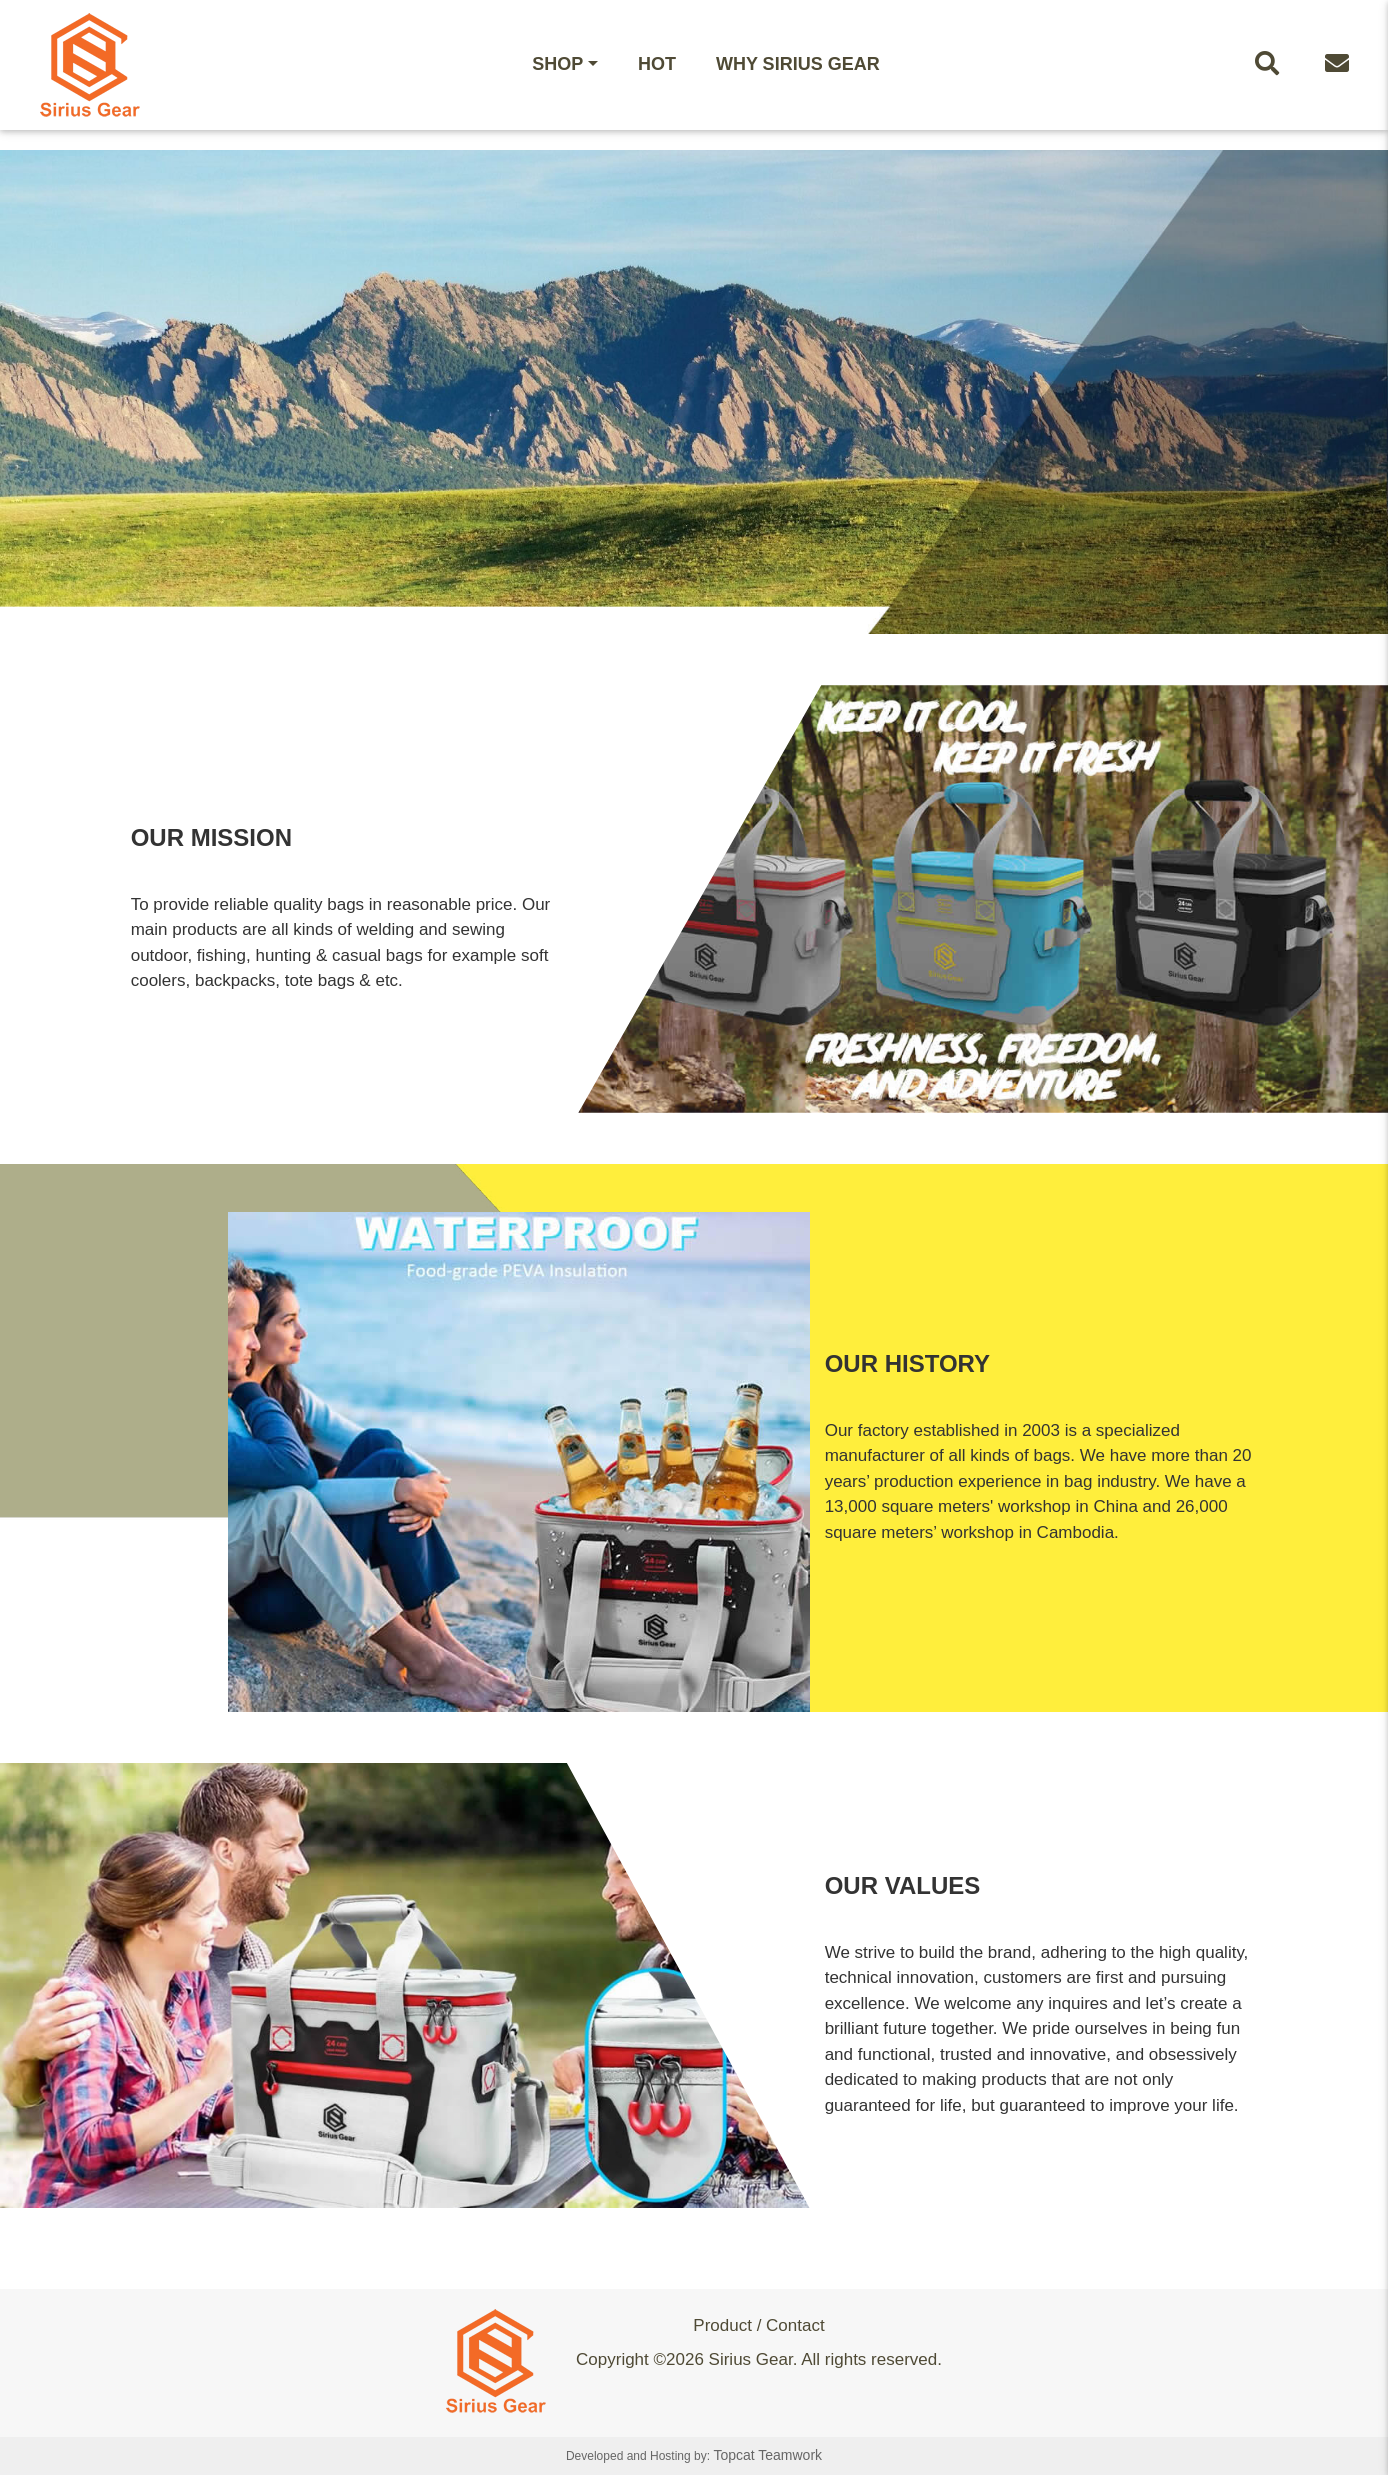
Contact (795, 2325)
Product (722, 2325)
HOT (657, 64)
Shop (557, 64)
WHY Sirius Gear (798, 64)
